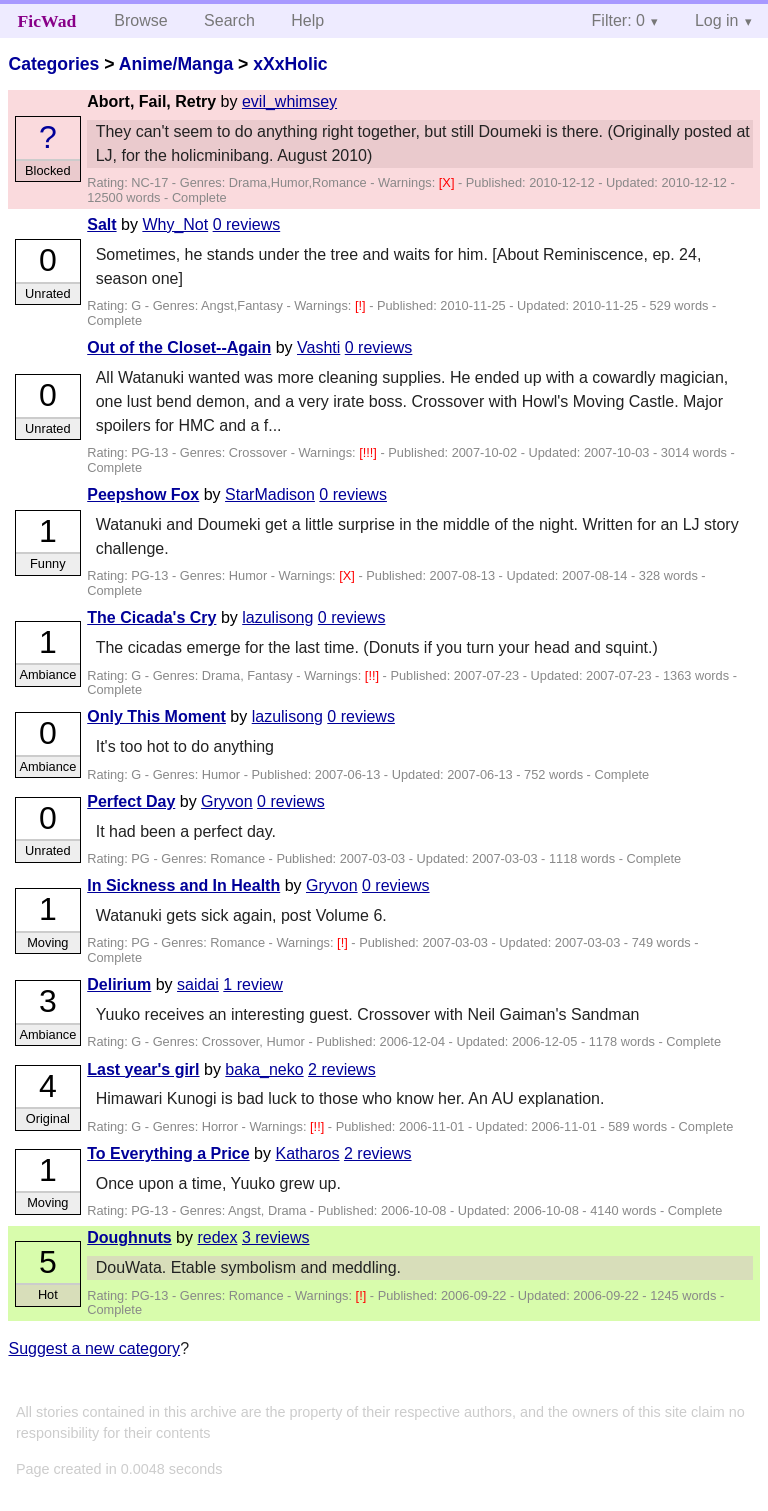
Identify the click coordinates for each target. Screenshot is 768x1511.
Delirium (119, 984)
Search (229, 20)
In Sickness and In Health (183, 885)
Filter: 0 (618, 20)
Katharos (307, 1153)
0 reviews (247, 224)
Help (307, 20)
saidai (198, 984)
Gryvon (227, 801)
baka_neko (264, 1069)
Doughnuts (129, 1237)
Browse (140, 20)
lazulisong (277, 617)
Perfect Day (131, 801)
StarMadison (270, 494)
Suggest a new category (94, 1348)
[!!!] (369, 452)
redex (217, 1237)
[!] (362, 305)
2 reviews (342, 1069)
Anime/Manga (176, 64)
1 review (253, 984)
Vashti (318, 347)
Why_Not (175, 224)
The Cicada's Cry (151, 617)
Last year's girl (143, 1069)
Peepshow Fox (143, 494)
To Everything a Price (168, 1153)
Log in (717, 20)
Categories (53, 64)
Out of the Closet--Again (179, 347)
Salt (101, 224)
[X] (448, 182)
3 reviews (276, 1237)
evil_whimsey (289, 101)
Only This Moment (156, 716)
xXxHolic (290, 64)
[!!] (374, 675)
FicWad (47, 21)
